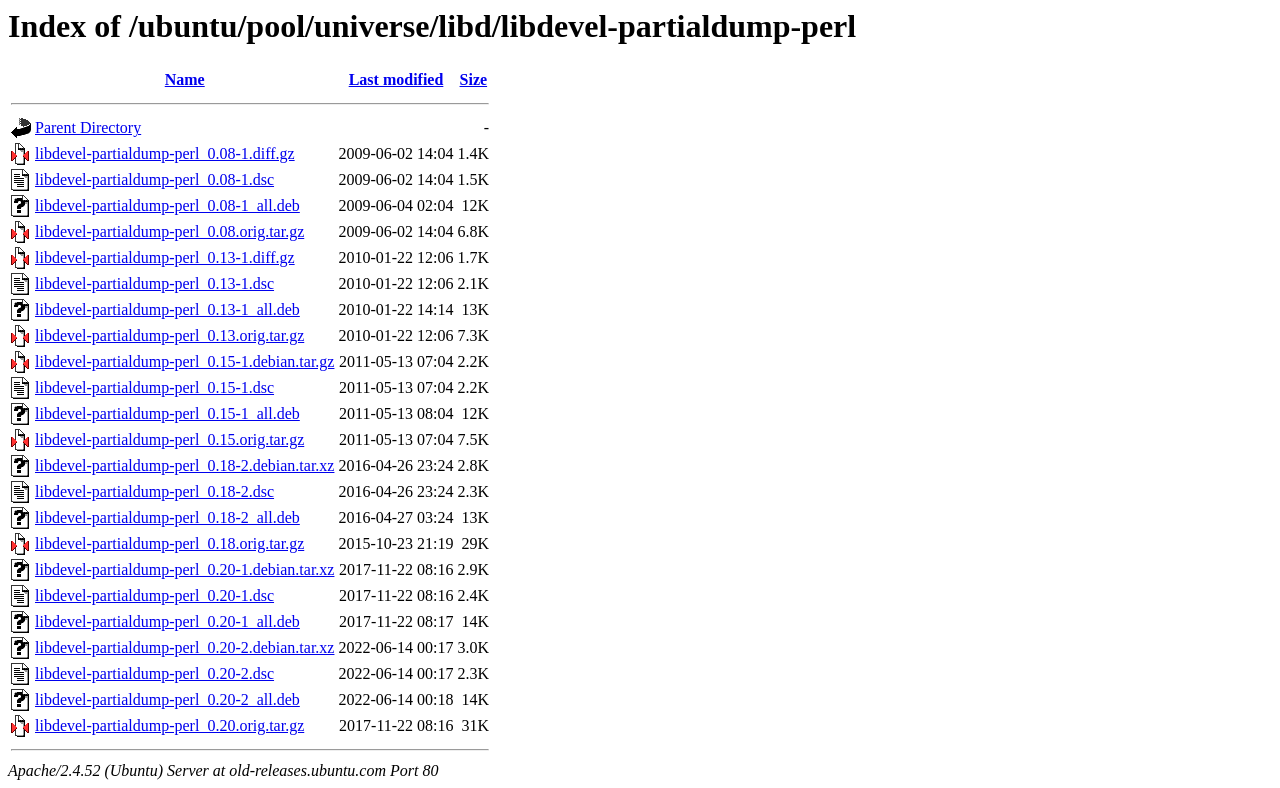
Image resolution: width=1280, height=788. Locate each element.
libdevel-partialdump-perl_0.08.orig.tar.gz (169, 231)
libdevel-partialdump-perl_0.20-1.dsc (154, 595)
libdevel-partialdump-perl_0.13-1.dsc (154, 283)
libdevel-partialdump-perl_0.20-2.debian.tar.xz (184, 647)
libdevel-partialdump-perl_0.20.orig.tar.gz (169, 725)
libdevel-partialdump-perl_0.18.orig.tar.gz (169, 543)
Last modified (396, 79)
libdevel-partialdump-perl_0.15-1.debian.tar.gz (184, 361)
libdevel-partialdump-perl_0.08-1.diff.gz (165, 153)
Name (185, 79)
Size (474, 79)
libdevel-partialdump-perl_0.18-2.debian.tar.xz (184, 465)
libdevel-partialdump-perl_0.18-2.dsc (154, 491)
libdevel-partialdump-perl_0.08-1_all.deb (167, 205)
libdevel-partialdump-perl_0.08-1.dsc (154, 179)
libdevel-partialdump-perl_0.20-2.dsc (154, 673)
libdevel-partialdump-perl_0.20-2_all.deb (167, 699)
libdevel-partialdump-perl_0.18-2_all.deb (167, 517)
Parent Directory (88, 127)
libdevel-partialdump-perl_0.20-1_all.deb (167, 621)
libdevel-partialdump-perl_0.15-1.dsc (154, 387)
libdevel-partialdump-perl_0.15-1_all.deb (167, 413)
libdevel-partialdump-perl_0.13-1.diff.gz (165, 257)
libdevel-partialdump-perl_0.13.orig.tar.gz (169, 335)
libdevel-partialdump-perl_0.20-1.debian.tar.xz (184, 569)
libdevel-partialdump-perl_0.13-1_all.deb (167, 309)
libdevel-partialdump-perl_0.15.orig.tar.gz (169, 439)
